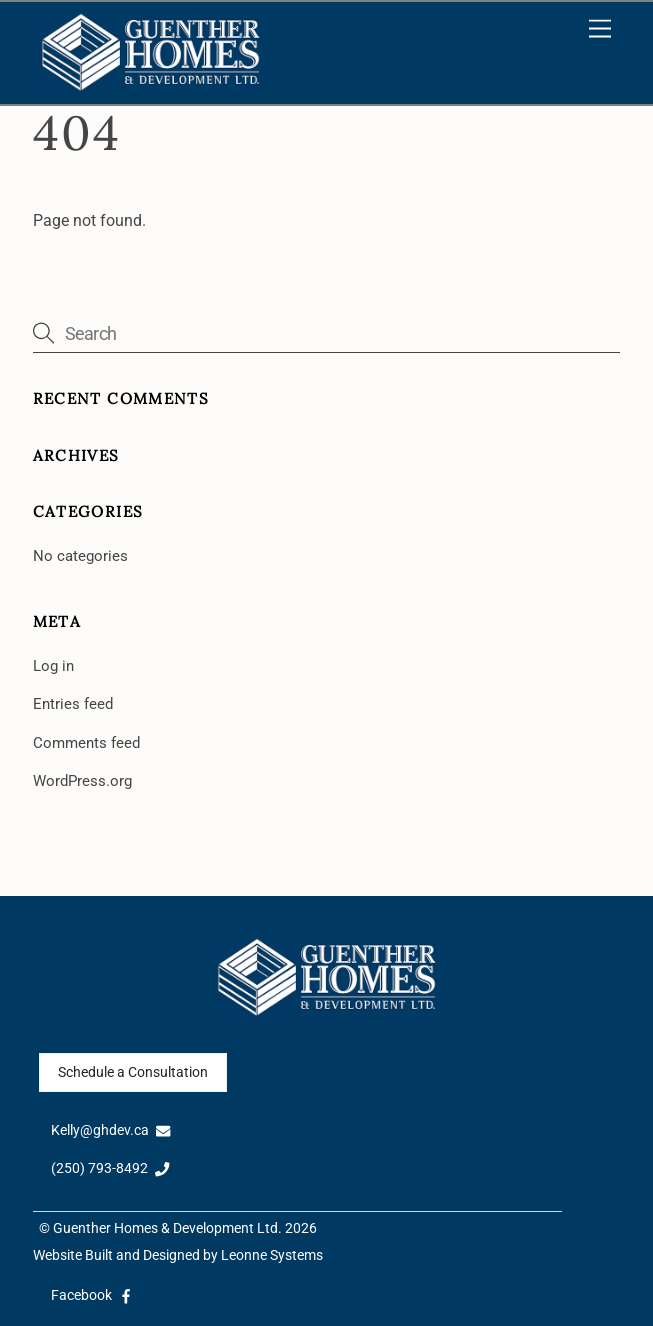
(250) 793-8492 (110, 1168)
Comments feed (86, 743)
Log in (53, 666)
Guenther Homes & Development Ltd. (167, 1228)
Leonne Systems (272, 1255)
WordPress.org (82, 781)
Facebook (92, 1295)
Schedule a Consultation (133, 1072)
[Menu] (600, 29)
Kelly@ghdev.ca (111, 1130)
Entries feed (73, 704)
